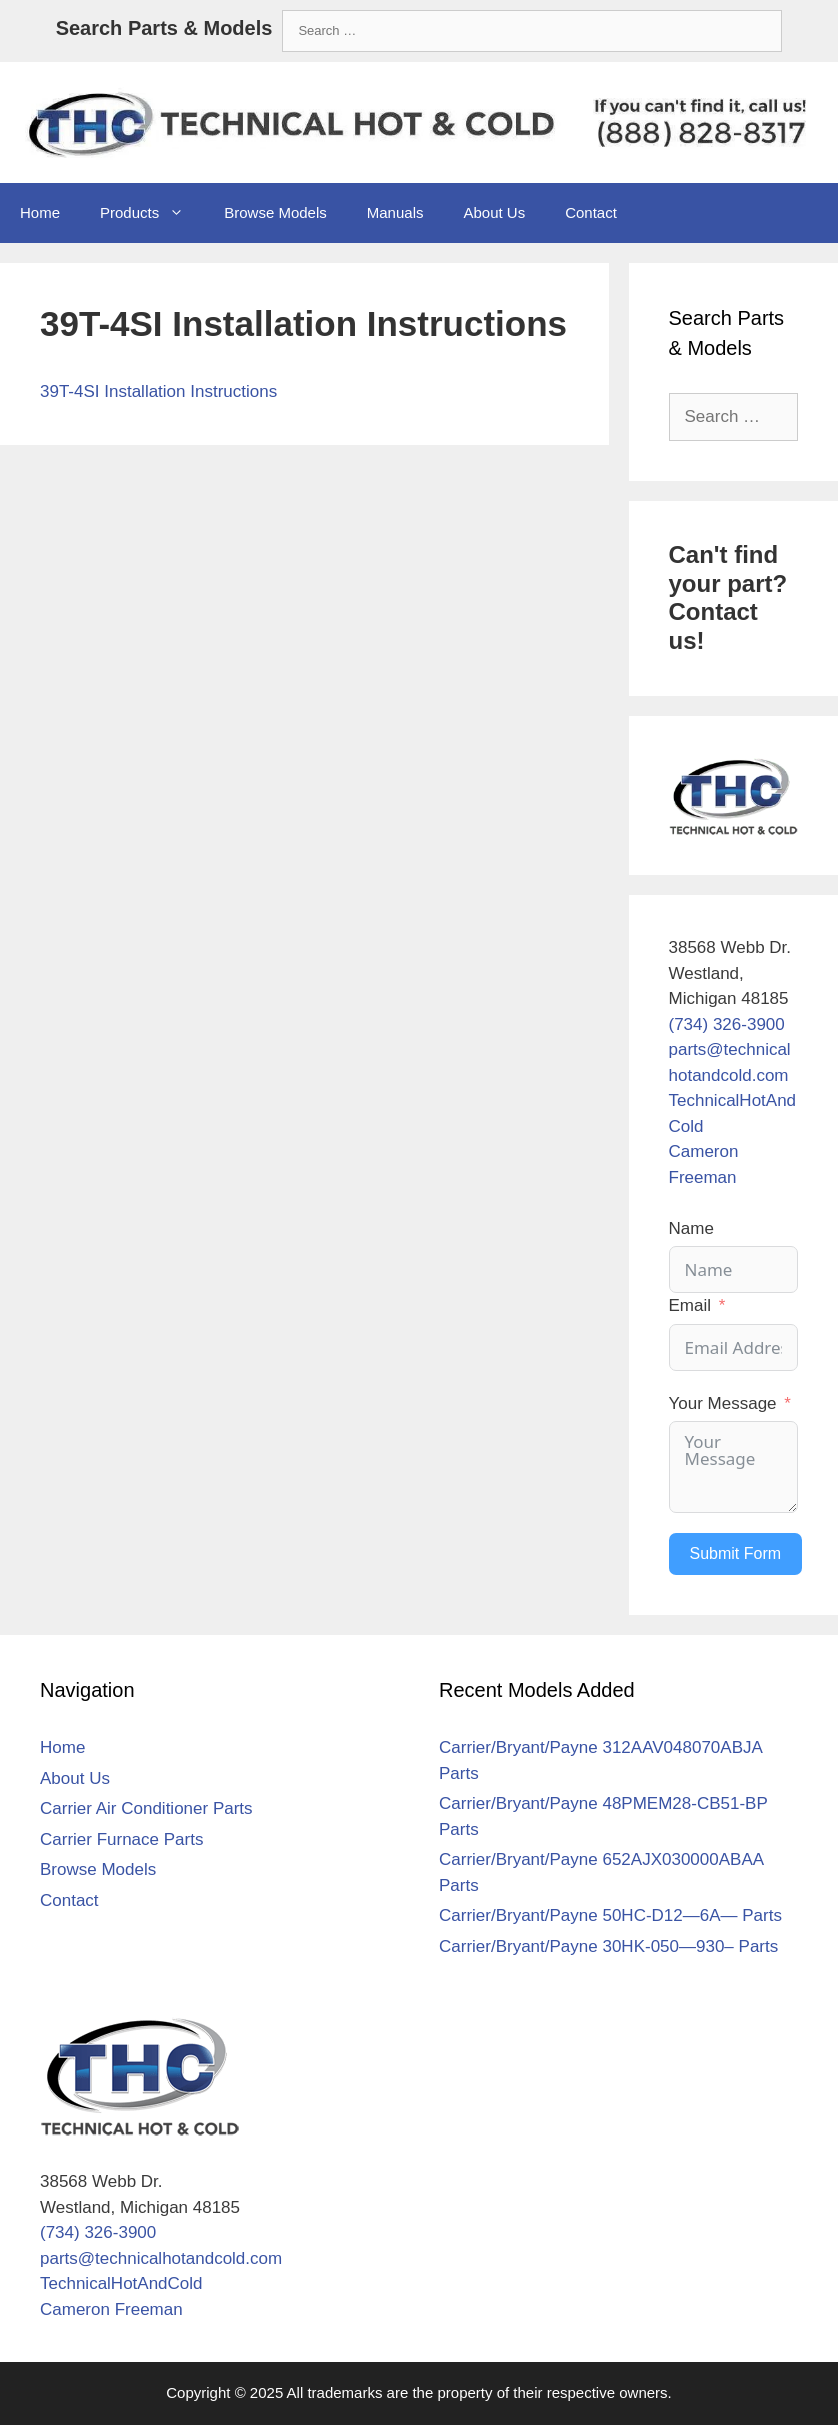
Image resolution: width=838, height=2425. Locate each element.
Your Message (723, 1403)
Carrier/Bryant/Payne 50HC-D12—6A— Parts (610, 1915)
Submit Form (736, 1553)
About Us (494, 212)
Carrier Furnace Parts (121, 1839)
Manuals (395, 212)
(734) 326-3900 (727, 1024)
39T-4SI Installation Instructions (158, 391)
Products (152, 213)
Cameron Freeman (111, 2309)
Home (40, 212)
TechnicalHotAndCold (121, 2283)
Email (690, 1305)
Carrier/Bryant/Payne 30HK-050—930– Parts (608, 1946)
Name (691, 1228)
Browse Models (275, 212)
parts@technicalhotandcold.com (161, 2258)
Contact (591, 212)
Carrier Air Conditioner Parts (146, 1808)
